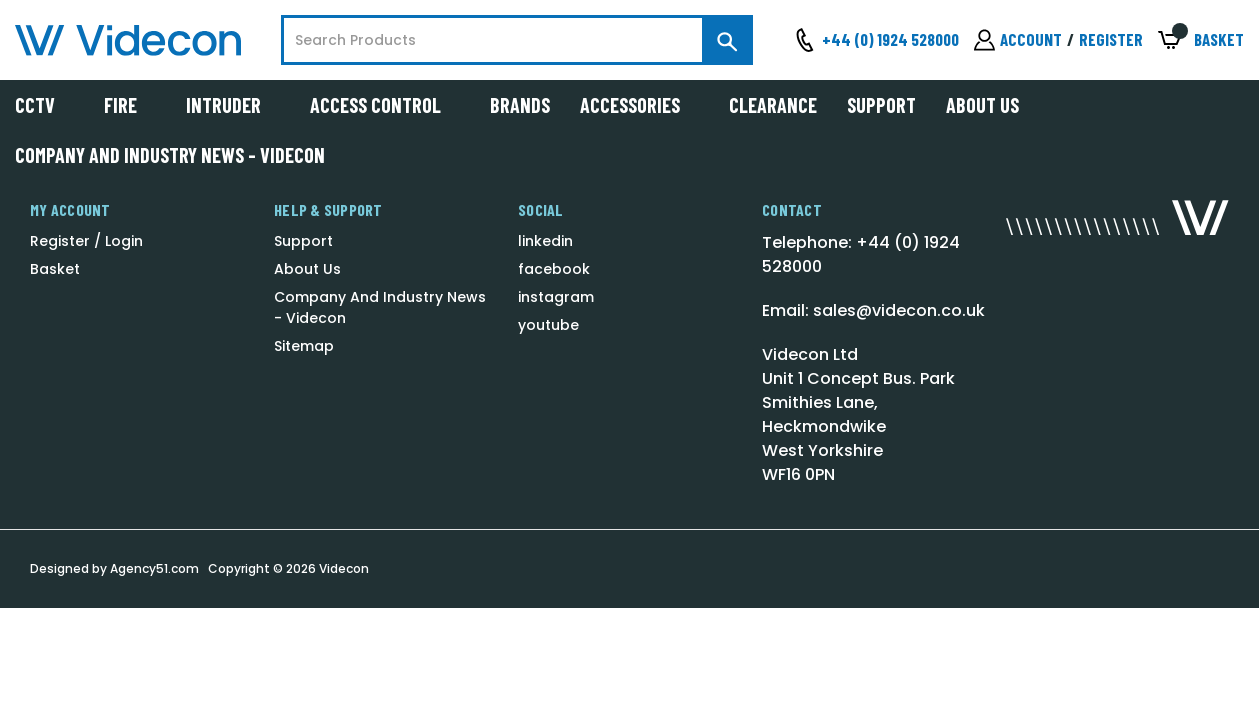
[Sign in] (1018, 40)
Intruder (233, 105)
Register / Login (86, 241)
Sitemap (304, 346)
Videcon (344, 568)
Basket (55, 269)
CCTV (44, 105)
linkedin (545, 241)
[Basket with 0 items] (1201, 40)
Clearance (773, 105)
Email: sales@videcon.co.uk (873, 310)
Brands (520, 105)
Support (881, 105)
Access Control (385, 105)
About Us (982, 105)
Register (1111, 39)
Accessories (639, 105)
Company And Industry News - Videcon (170, 155)
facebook (554, 269)
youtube (548, 325)
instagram (556, 297)
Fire (130, 105)
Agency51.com (154, 568)
